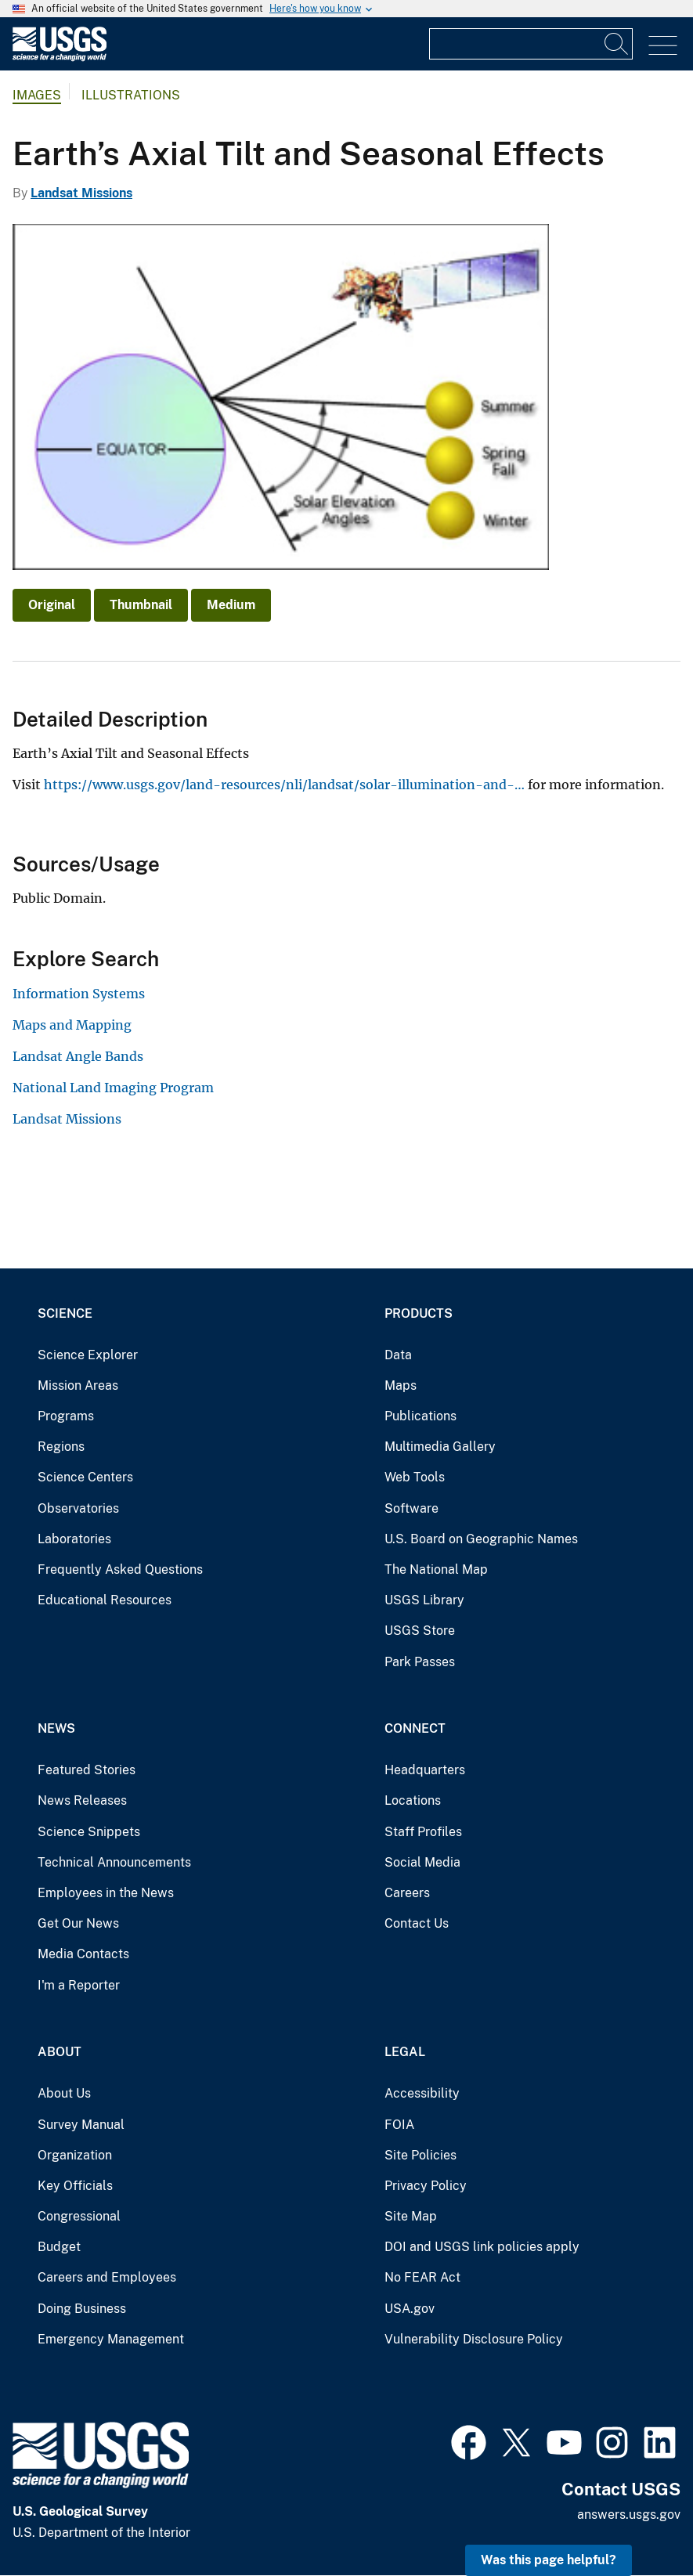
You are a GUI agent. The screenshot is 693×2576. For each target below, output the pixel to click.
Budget (59, 2246)
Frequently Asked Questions (120, 1569)
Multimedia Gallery (440, 1446)
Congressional (79, 2216)
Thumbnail (141, 604)
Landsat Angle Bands (78, 1056)
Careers (407, 1892)
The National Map (436, 1569)
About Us (64, 2093)
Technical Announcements (114, 1862)
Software (411, 1508)
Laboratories (74, 1539)
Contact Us (416, 1923)
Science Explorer (88, 1355)
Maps (400, 1385)
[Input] (531, 44)
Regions (61, 1446)
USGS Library (424, 1600)
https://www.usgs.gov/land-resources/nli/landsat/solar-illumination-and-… (284, 784)
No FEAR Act (422, 2277)
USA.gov (409, 2308)
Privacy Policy (425, 2185)
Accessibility (422, 2093)
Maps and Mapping (72, 1025)
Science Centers (85, 1477)
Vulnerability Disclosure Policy (473, 2339)
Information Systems (79, 993)
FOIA (399, 2124)
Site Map (410, 2216)
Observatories (78, 1508)
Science (65, 1313)
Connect (415, 1728)
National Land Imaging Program (113, 1087)
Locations (412, 1800)
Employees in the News (106, 1892)
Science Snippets (89, 1831)
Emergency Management (111, 2339)
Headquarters (424, 1769)
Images (37, 95)
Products (418, 1313)
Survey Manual (81, 2124)
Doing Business (82, 2308)
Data (398, 1355)
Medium (231, 604)
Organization (75, 2155)
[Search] (617, 44)
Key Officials (75, 2185)
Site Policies (420, 2155)
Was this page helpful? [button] (548, 2560)
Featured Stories (86, 1769)
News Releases (82, 1800)
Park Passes (419, 1661)
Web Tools (414, 1477)
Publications (420, 1416)
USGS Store (419, 1630)
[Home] (59, 57)
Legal (404, 2051)
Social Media (422, 1862)
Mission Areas (78, 1385)
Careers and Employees (107, 2277)
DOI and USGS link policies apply (481, 2246)
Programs (66, 1416)
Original (51, 604)
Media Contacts (83, 1953)
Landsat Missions (81, 193)
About (59, 2051)
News (56, 1728)
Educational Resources (104, 1600)
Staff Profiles (423, 1831)
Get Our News (78, 1923)
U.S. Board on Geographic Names (481, 1539)
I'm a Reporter (79, 1985)
